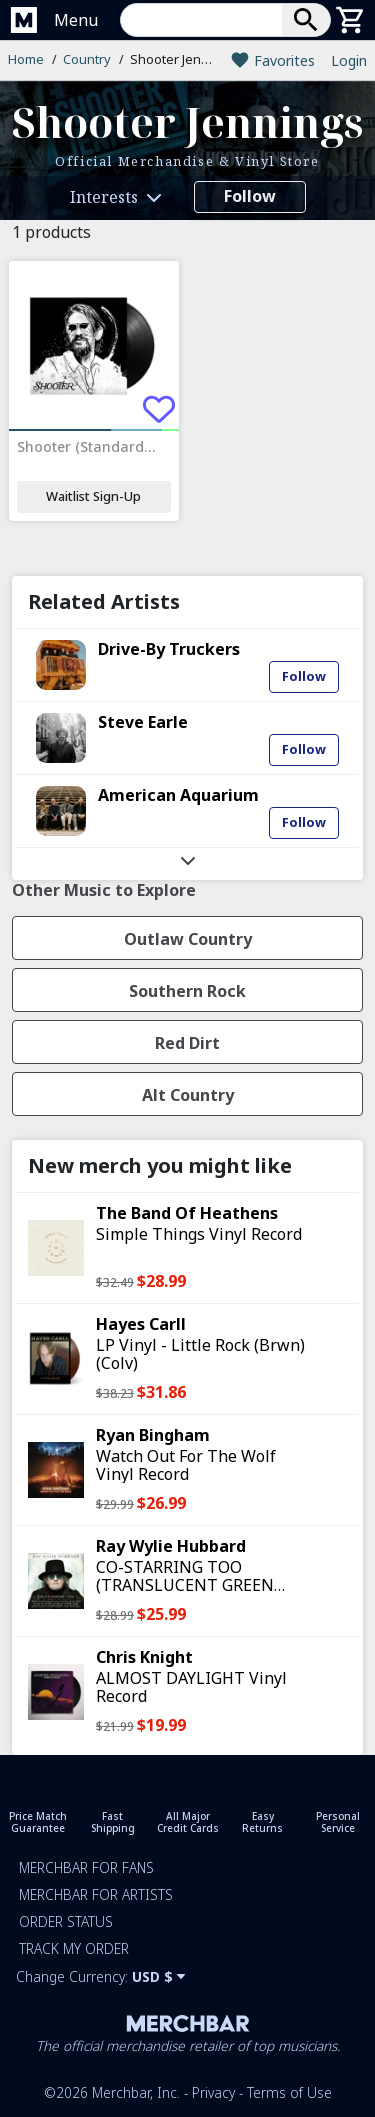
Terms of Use (289, 2092)
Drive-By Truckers (169, 649)
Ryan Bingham (153, 1435)
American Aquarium (178, 795)
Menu (76, 20)
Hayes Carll (141, 1324)
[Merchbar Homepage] (24, 20)
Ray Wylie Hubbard (171, 1546)
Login (349, 60)
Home (26, 59)
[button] (225, 20)
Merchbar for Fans (86, 1867)
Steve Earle (143, 722)
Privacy (213, 2092)
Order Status (66, 1921)
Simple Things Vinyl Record (199, 1234)
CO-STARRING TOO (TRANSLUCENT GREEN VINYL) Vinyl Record (185, 1585)
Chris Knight (144, 1657)
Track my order (74, 1948)
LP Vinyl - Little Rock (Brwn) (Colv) (200, 1354)
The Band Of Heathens (187, 1213)
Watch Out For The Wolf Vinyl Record (186, 1465)
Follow (250, 196)
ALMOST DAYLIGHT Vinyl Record (191, 1687)
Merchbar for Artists (96, 1894)
